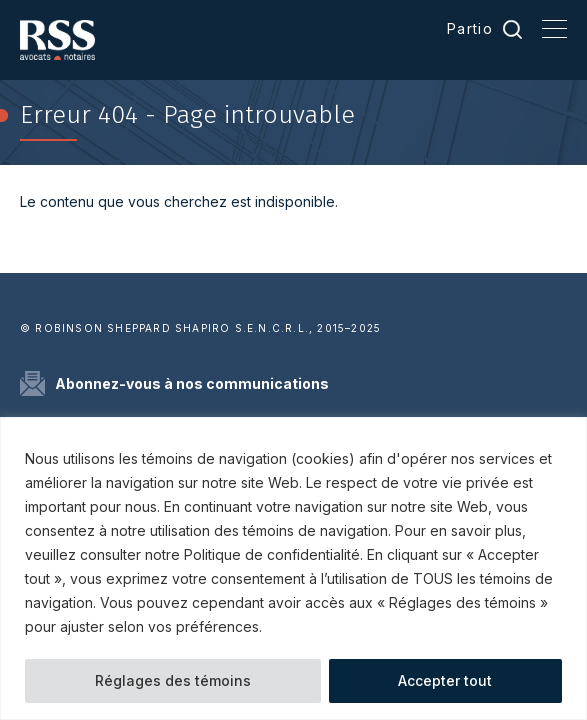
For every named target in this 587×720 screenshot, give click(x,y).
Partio (470, 28)
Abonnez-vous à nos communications (192, 383)
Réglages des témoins (173, 680)
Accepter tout (445, 680)
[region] (293, 568)
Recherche (512, 29)
